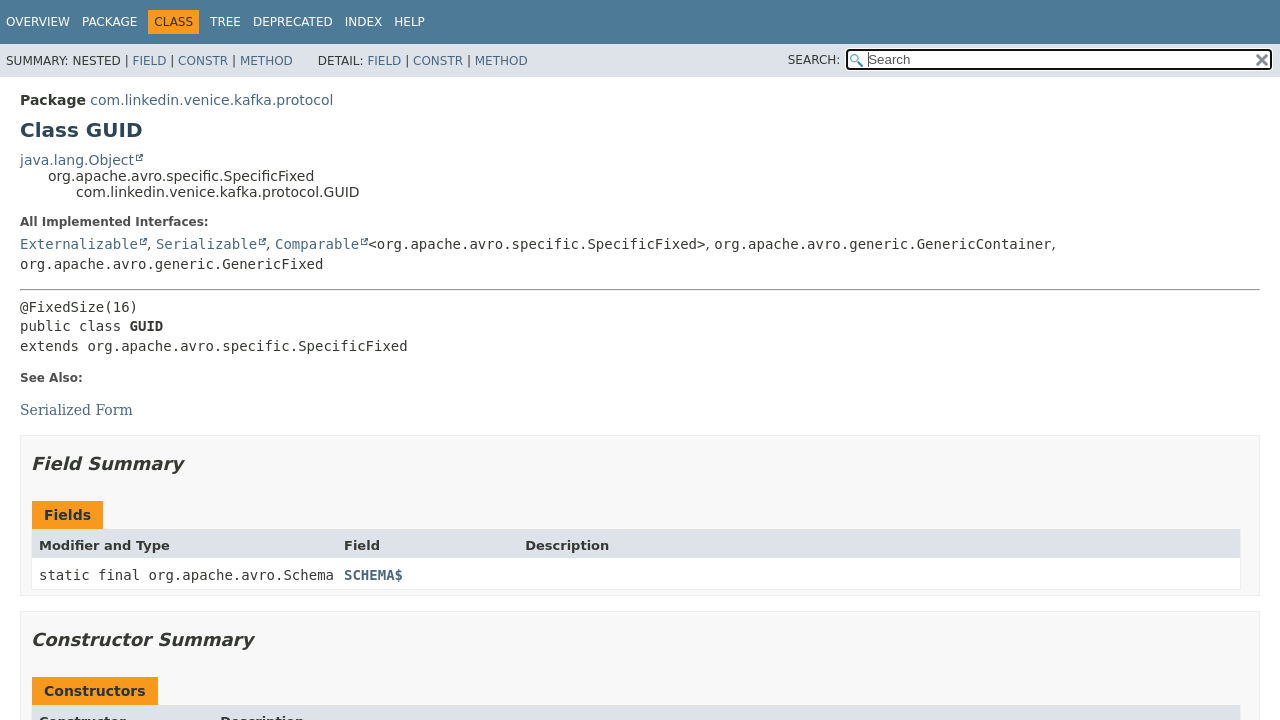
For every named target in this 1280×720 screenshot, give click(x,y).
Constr (203, 61)
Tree (225, 22)
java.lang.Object (77, 160)
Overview (38, 22)
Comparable (317, 244)
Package (109, 22)
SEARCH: (814, 60)
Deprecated (293, 22)
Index (364, 22)
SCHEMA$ (373, 575)
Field (149, 61)
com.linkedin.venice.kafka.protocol (211, 100)
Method (266, 61)
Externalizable (79, 244)
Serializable (206, 244)
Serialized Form (76, 410)
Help (409, 22)
